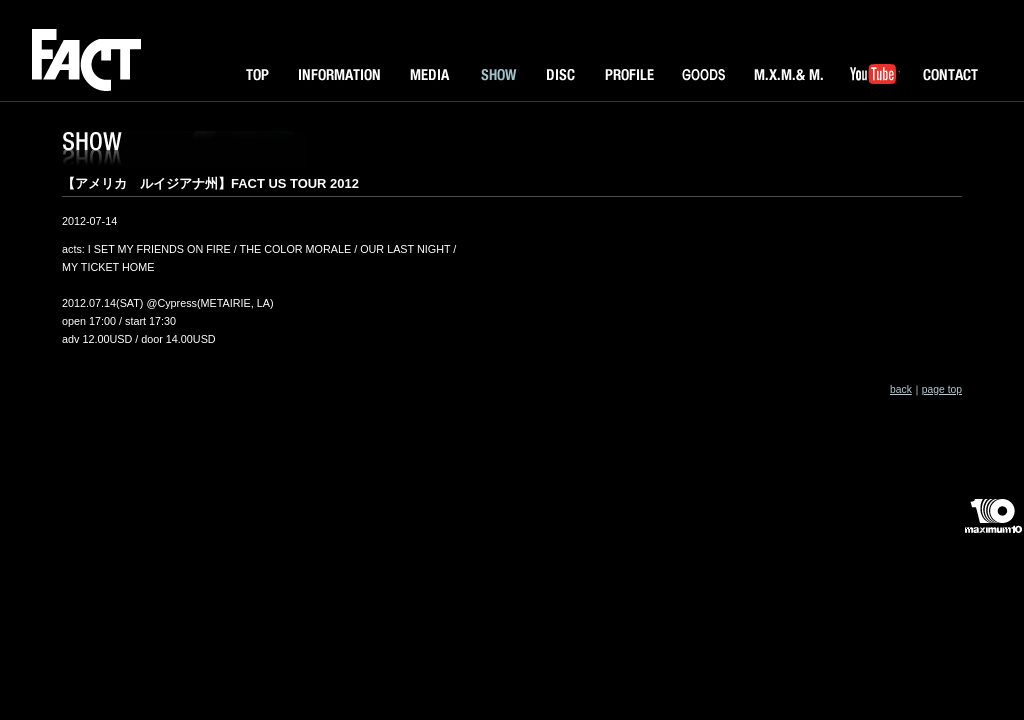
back (901, 389)
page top (942, 389)
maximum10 (992, 524)
